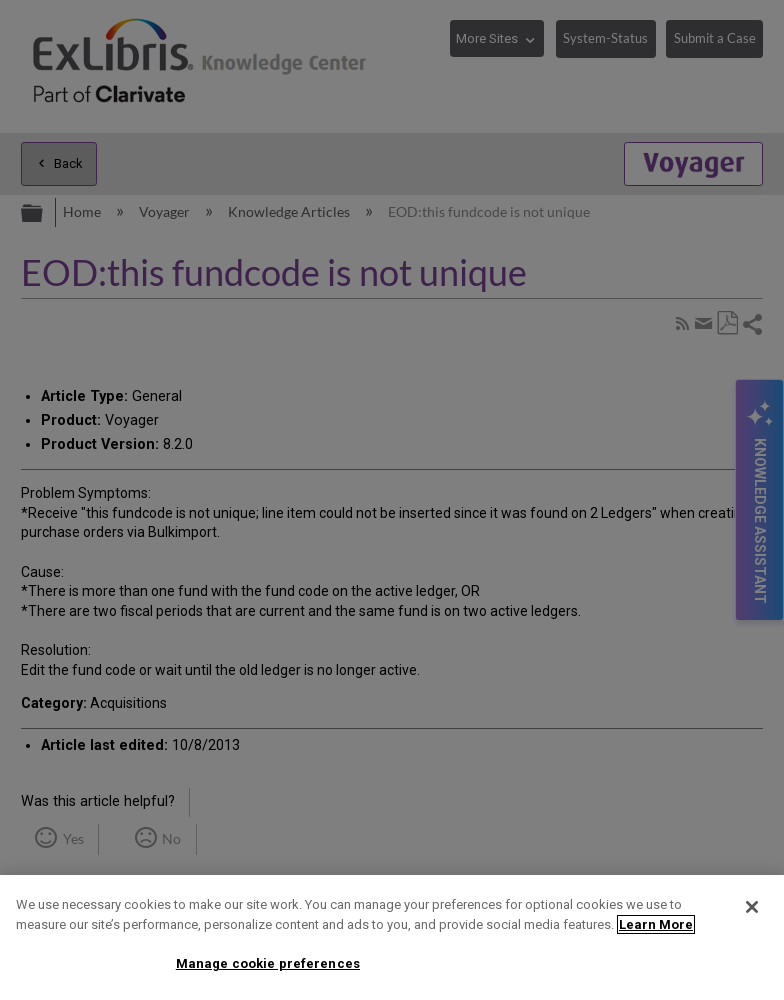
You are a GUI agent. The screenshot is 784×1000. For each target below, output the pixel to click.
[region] (392, 937)
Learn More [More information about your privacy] (656, 924)
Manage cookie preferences (268, 963)
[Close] (752, 907)
